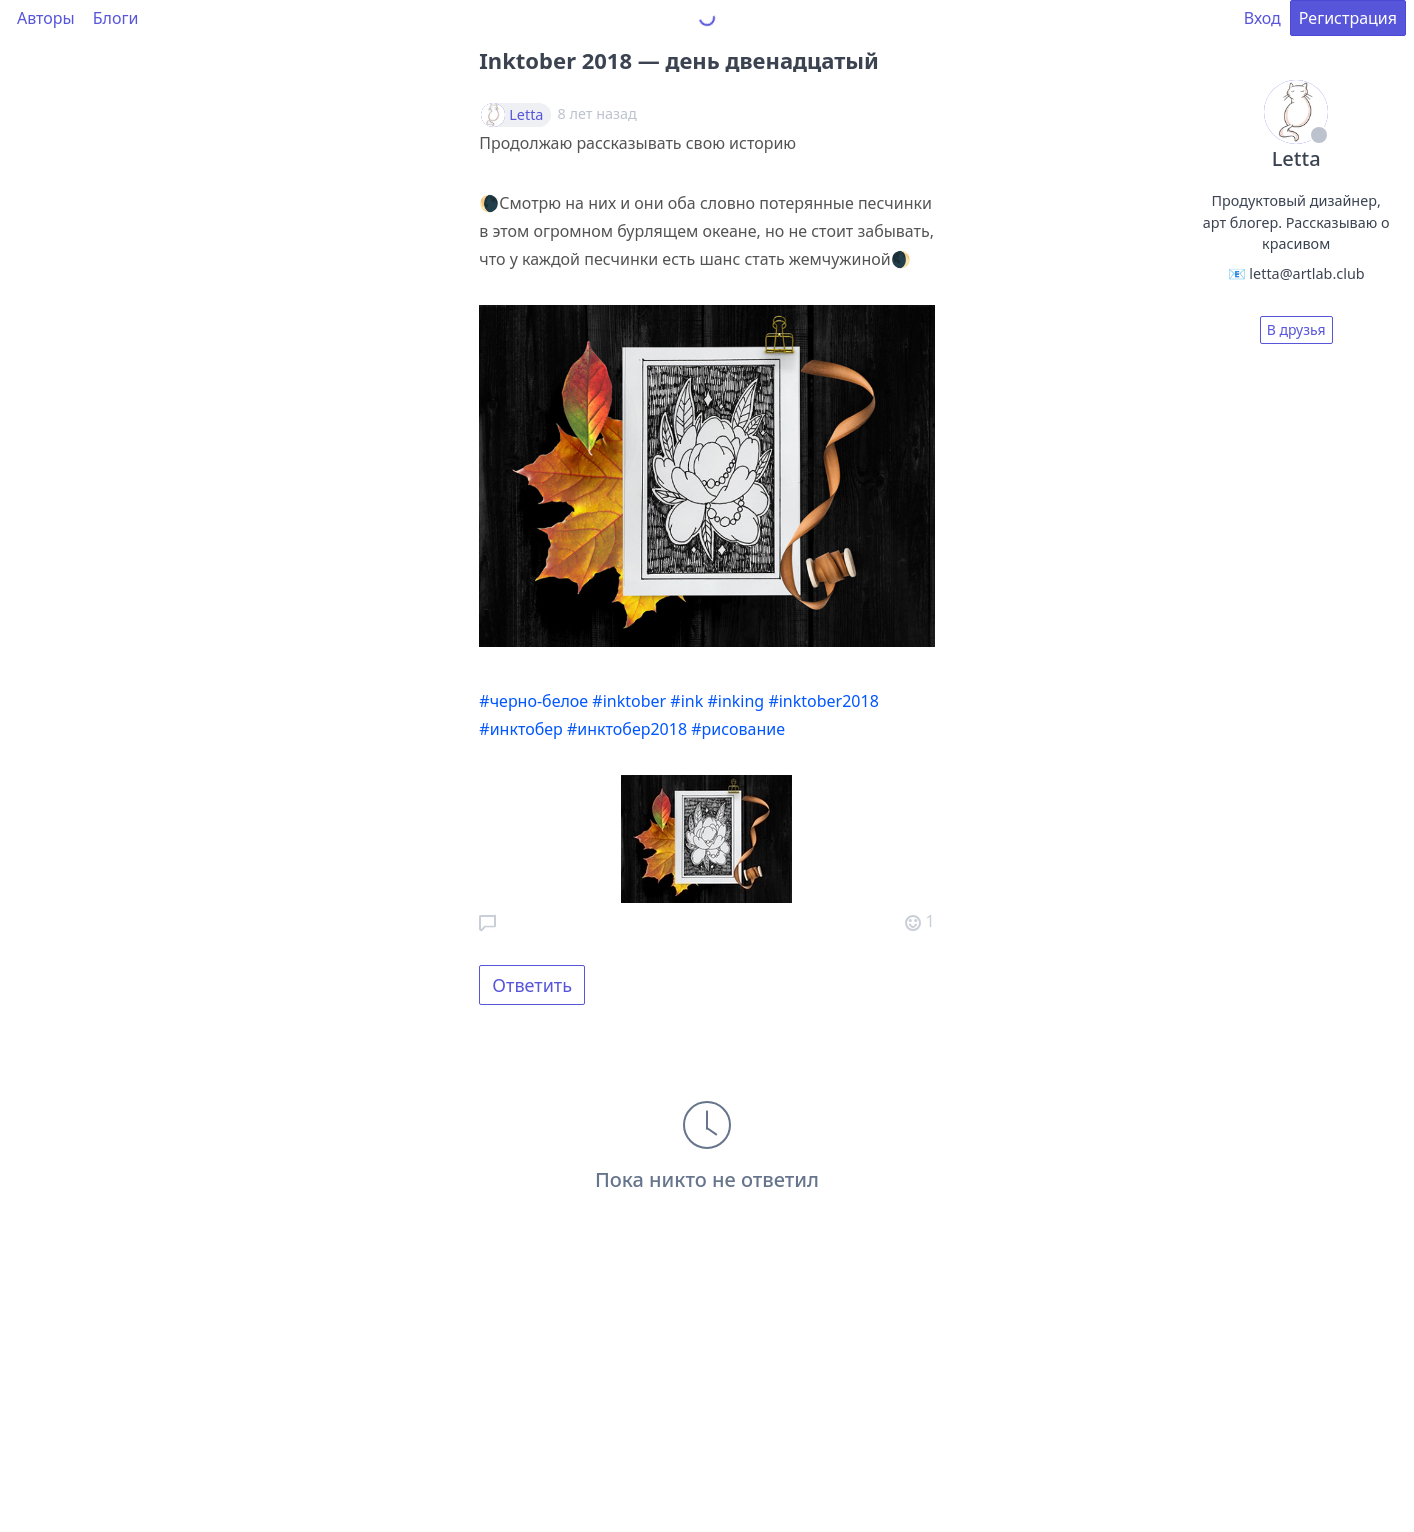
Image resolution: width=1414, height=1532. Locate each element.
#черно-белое (533, 701)
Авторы (46, 18)
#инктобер (520, 729)
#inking (735, 701)
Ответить (532, 985)
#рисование (738, 729)
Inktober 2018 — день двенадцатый (679, 60)
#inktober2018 (823, 701)
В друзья (1296, 329)
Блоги (116, 18)
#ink (686, 701)
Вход (1262, 18)
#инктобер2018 (627, 729)
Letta (526, 115)
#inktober (629, 701)
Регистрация (1348, 18)
